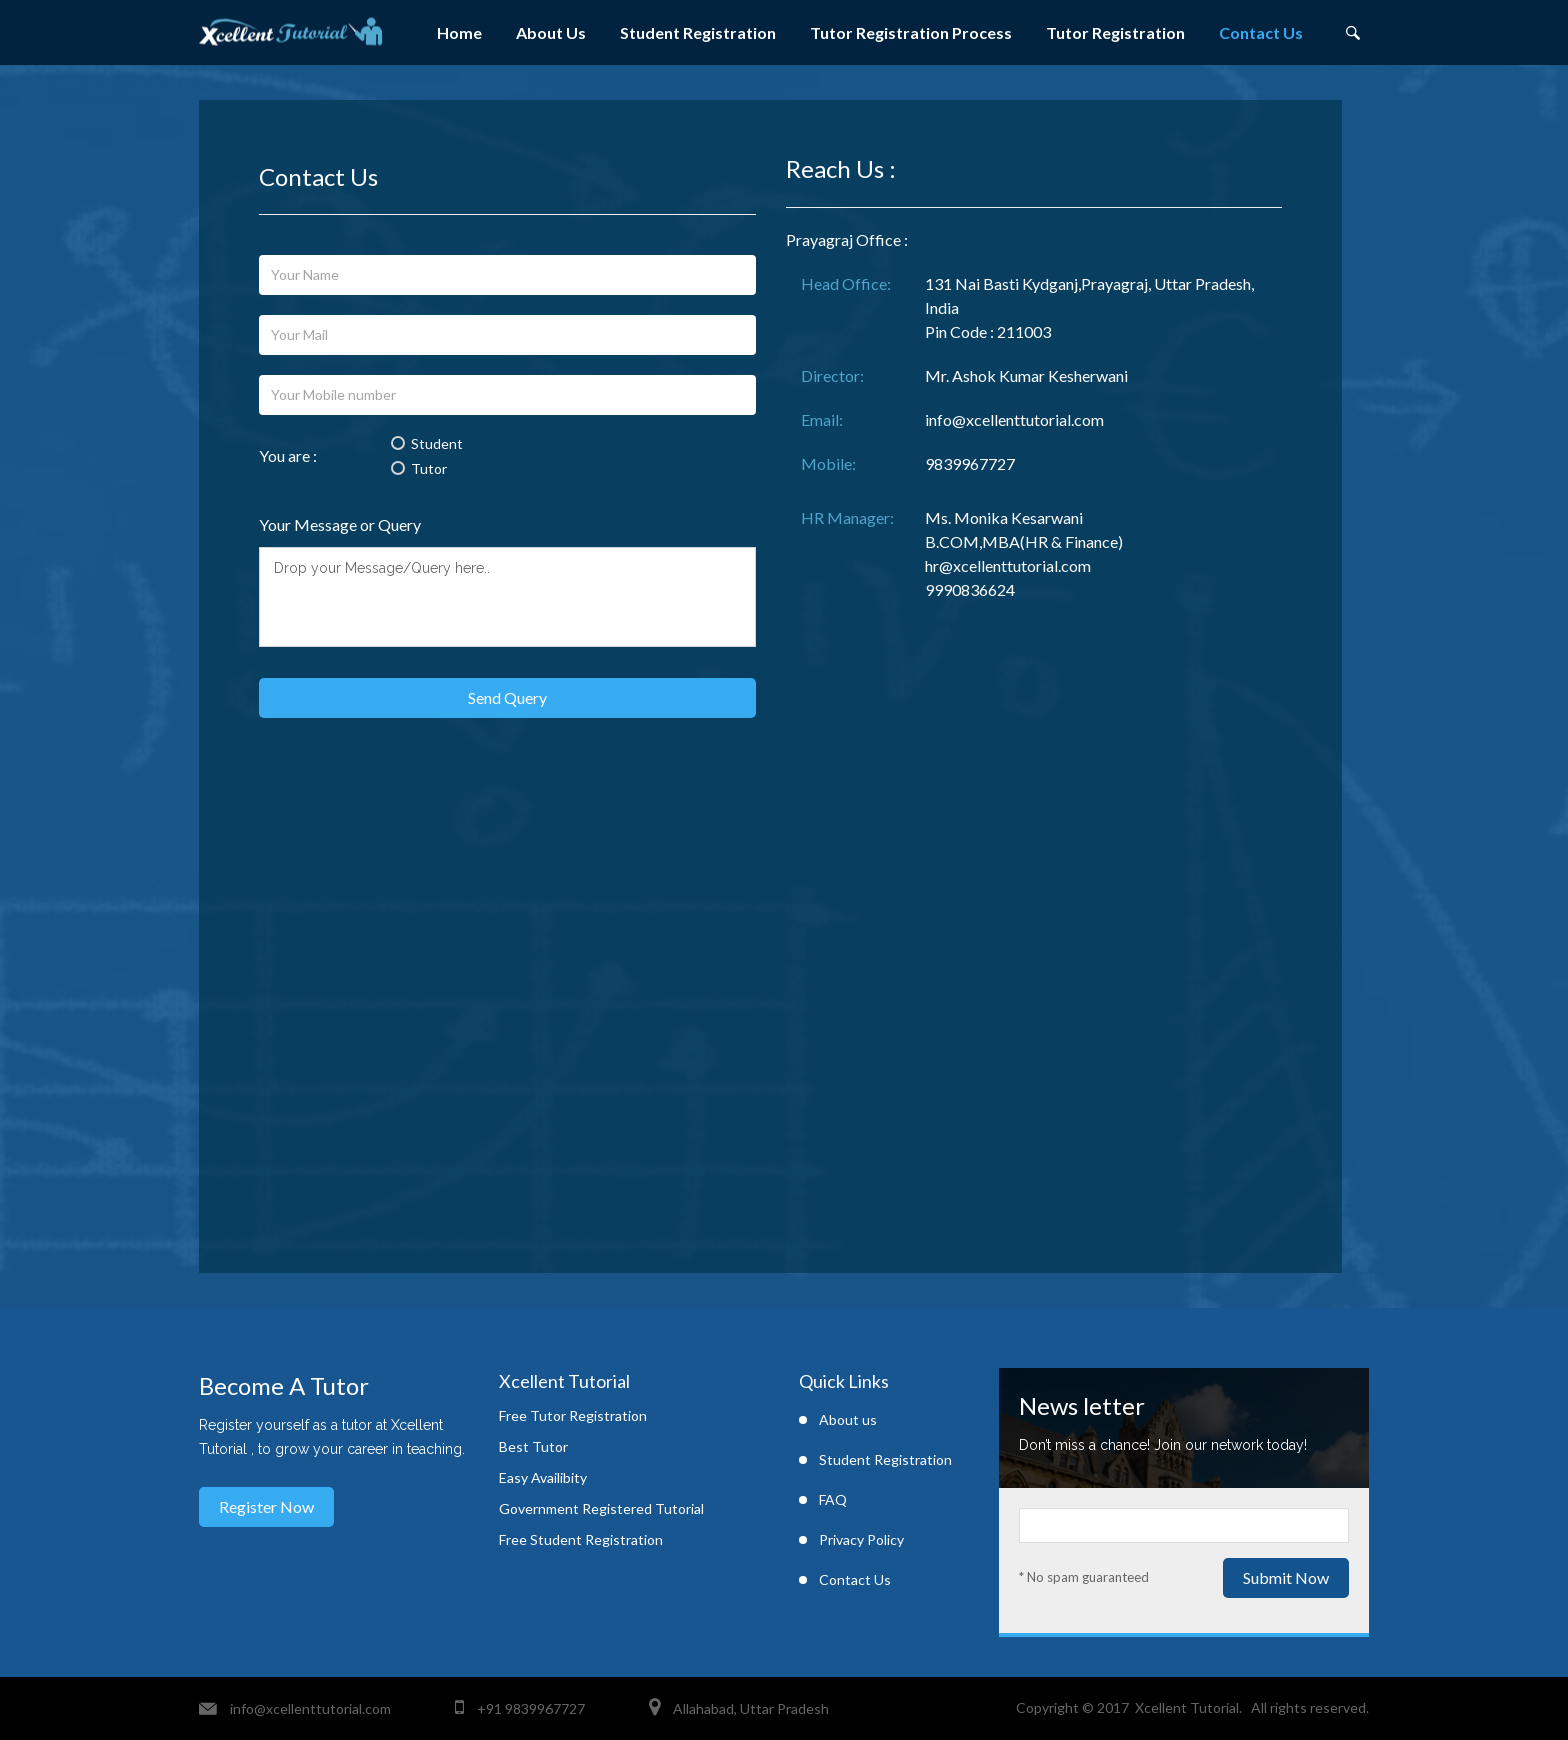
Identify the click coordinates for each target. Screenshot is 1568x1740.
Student (427, 443)
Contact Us (1261, 32)
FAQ (833, 1499)
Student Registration (698, 32)
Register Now (266, 1506)
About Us (551, 32)
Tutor (419, 468)
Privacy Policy (861, 1539)
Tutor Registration (1115, 32)
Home (459, 32)
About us (848, 1419)
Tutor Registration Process (911, 32)
